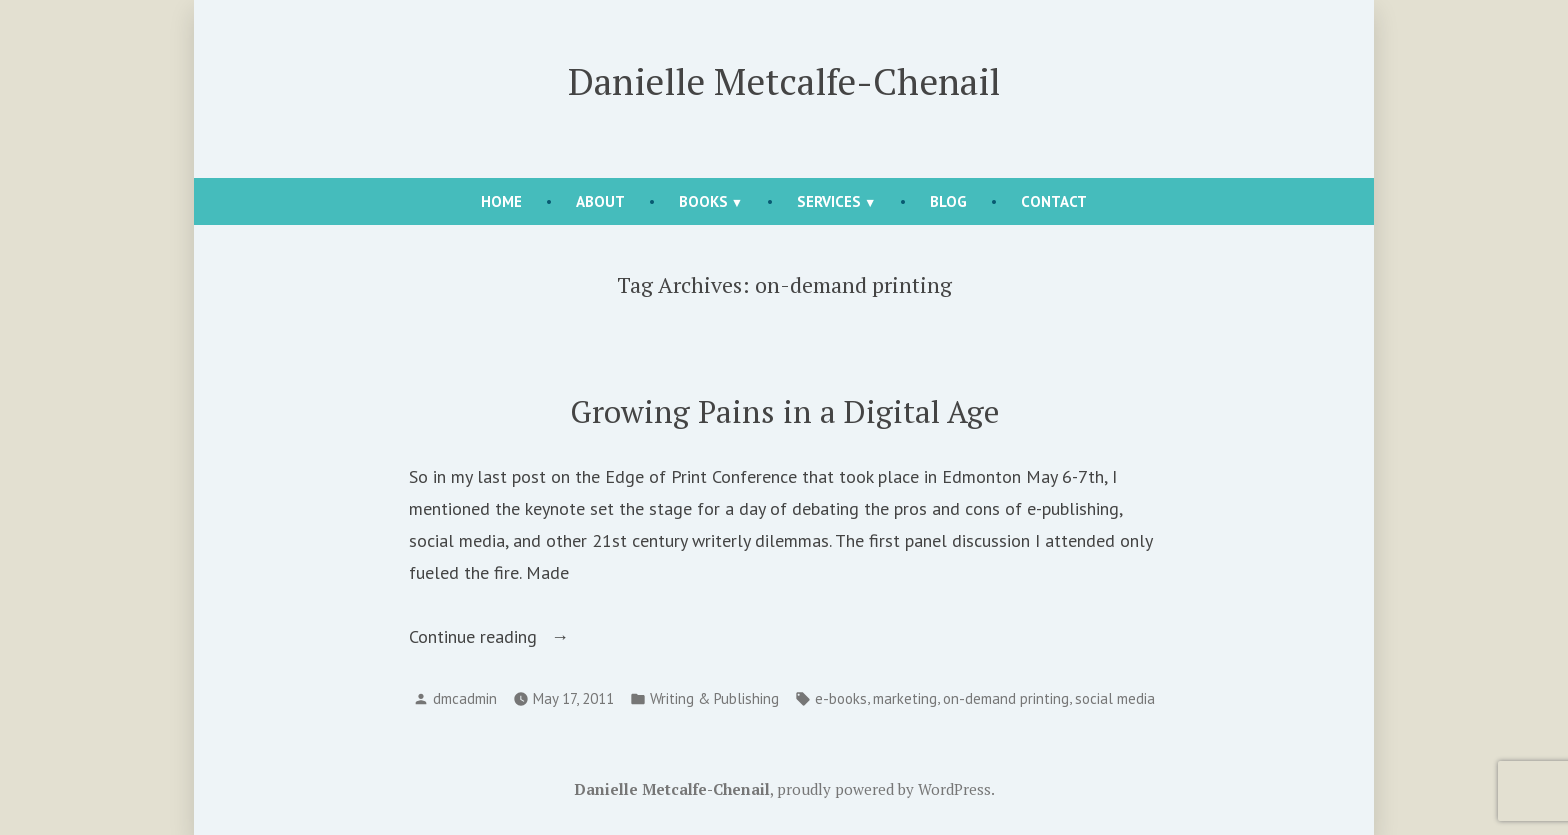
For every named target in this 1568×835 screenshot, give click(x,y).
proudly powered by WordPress (884, 789)
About (600, 201)
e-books (841, 698)
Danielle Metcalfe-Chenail (784, 81)
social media (1115, 698)
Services (829, 201)
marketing (905, 698)
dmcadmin (465, 698)
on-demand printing (1006, 698)
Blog (948, 201)
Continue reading (509, 637)
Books (703, 201)
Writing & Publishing (714, 698)
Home (501, 201)
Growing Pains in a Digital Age (784, 411)
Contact (1054, 201)
